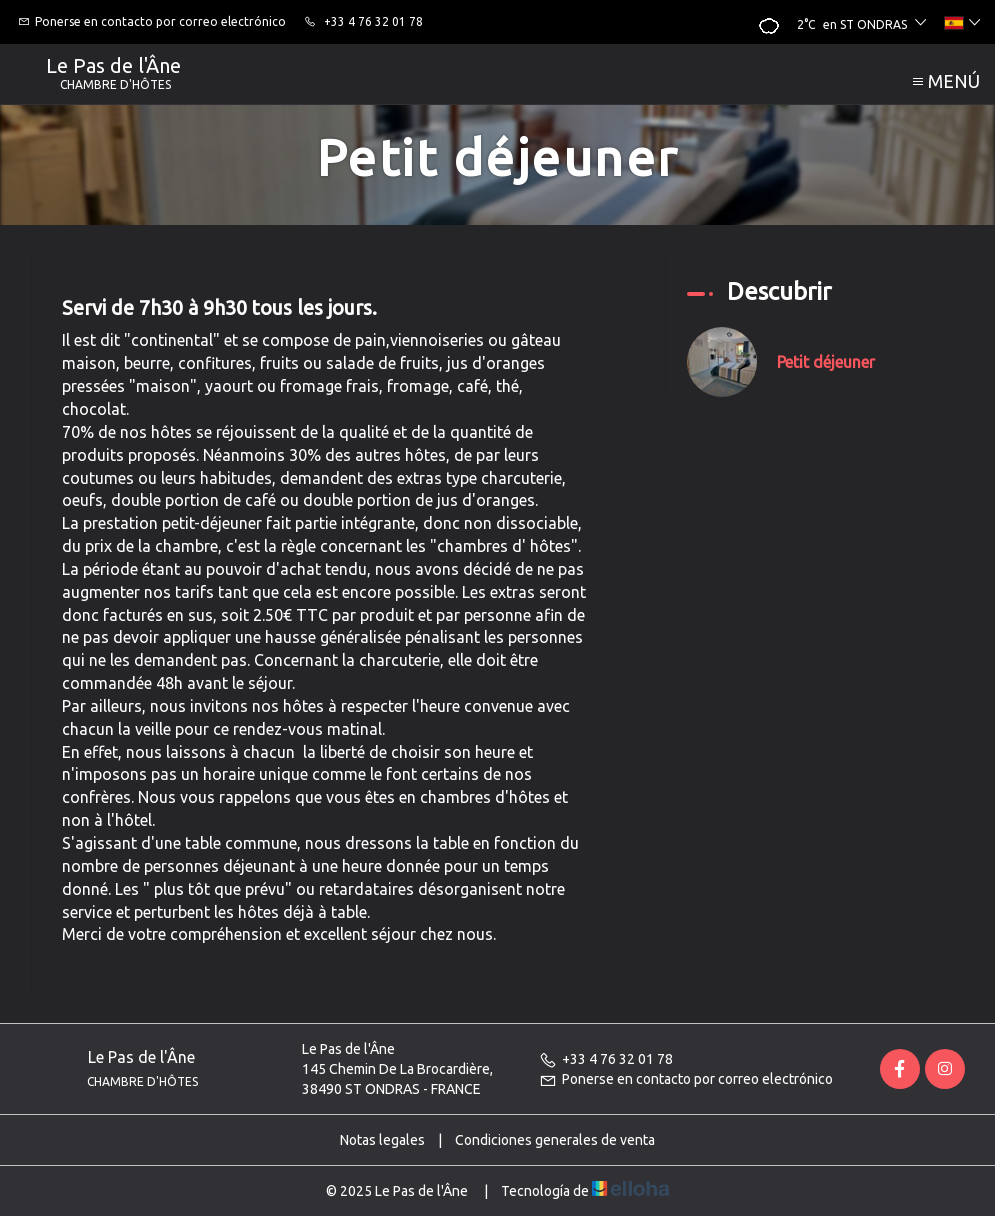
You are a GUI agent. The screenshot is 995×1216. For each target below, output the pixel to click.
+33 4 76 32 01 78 (606, 1059)
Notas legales (382, 1140)
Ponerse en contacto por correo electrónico (686, 1079)
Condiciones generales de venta (555, 1140)
